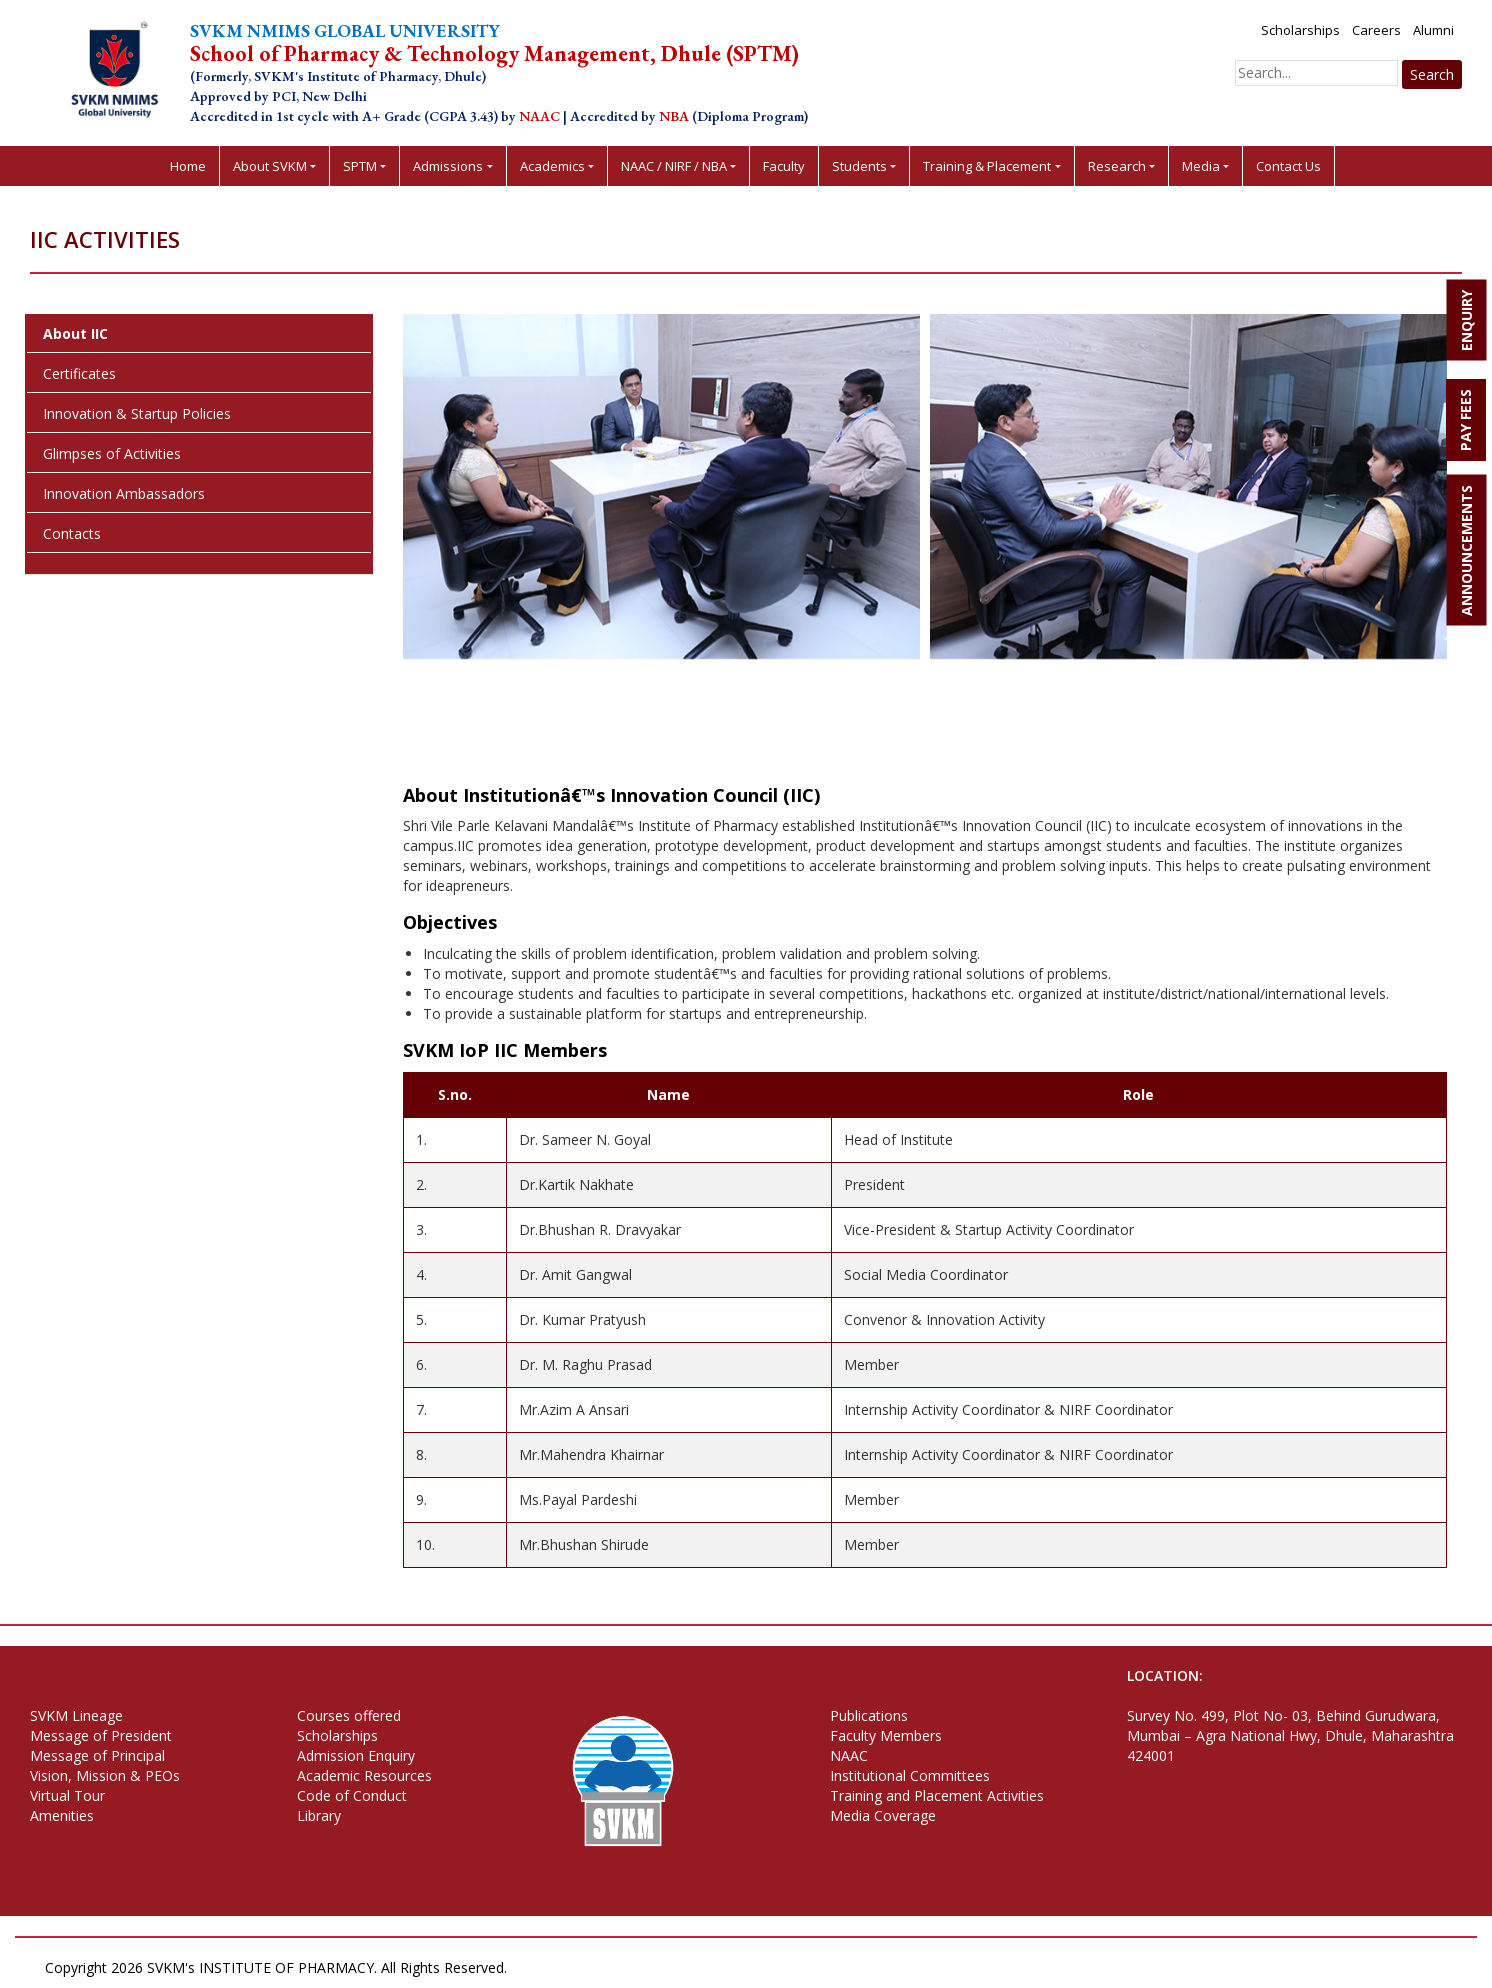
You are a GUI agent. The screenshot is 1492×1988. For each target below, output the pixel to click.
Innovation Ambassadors (124, 493)
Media (1201, 166)
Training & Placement (987, 166)
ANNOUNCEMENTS (1466, 550)
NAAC (849, 1755)
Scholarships (1300, 30)
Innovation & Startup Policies (137, 413)
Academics (552, 166)
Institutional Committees (910, 1775)
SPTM (360, 166)
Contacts (72, 533)
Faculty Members (886, 1735)
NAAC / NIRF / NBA (674, 166)
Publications (869, 1715)
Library (319, 1815)
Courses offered (349, 1715)
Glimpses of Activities (112, 453)
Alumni (1433, 30)
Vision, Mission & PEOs (105, 1775)
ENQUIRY (1466, 320)
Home (188, 166)
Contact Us (1288, 166)
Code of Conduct (352, 1795)
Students (859, 166)
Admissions (448, 166)
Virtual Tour (67, 1795)
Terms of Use (663, 1967)
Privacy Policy (563, 1967)
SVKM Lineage (76, 1715)
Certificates (79, 373)
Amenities (62, 1815)
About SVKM (270, 166)
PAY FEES (1465, 420)
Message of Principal (97, 1755)
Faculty (784, 166)
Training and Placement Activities (937, 1795)
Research (1117, 166)
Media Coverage (883, 1815)
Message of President (101, 1735)
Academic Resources (364, 1775)
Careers (1376, 30)
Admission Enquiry (356, 1755)
